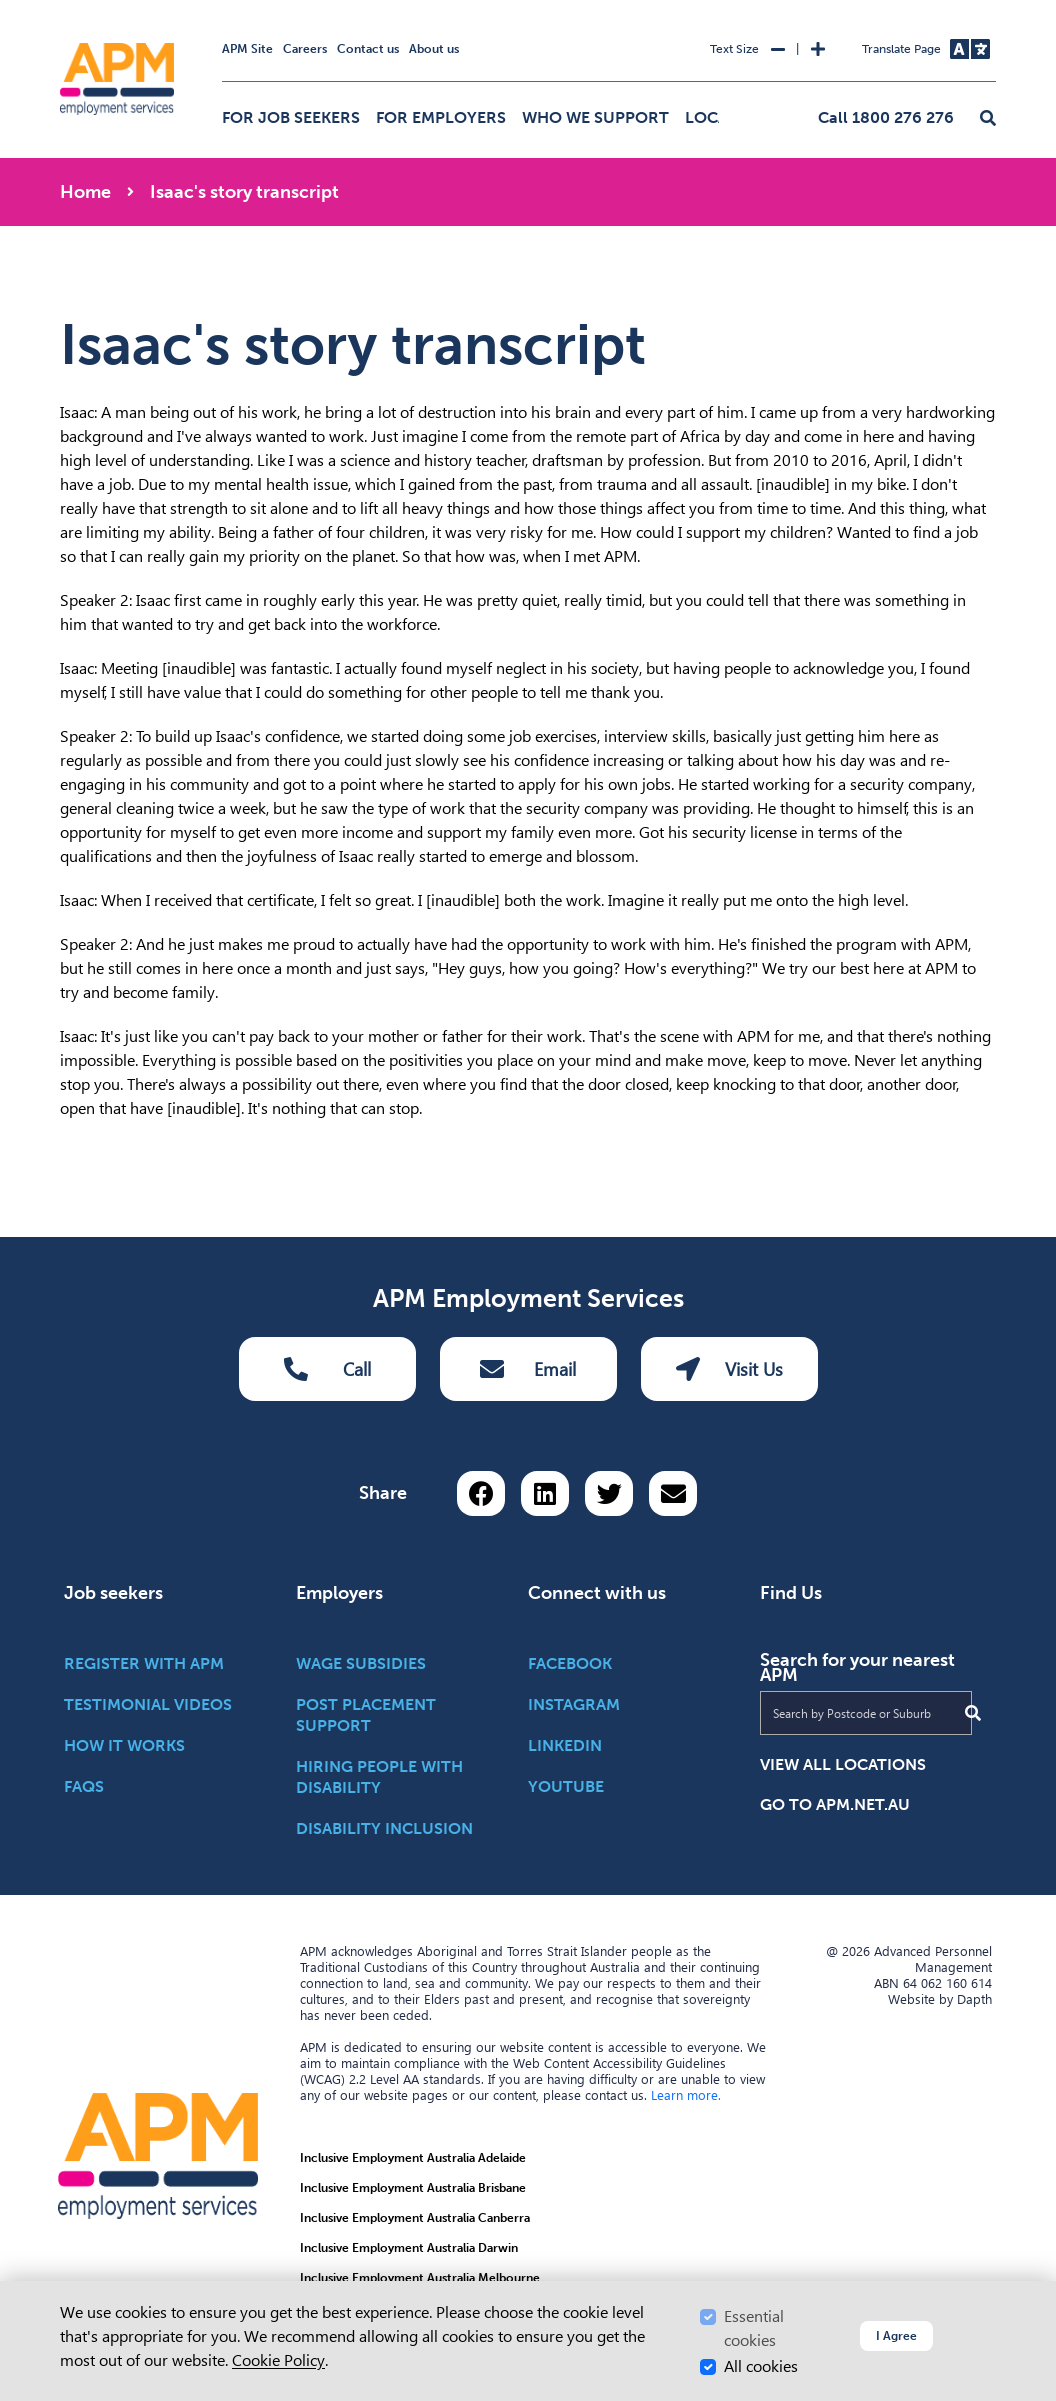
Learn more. (686, 2095)
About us (434, 49)
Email (528, 1369)
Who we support (595, 117)
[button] (988, 119)
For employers (441, 117)
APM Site (247, 49)
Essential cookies (754, 2328)
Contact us (368, 49)
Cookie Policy (278, 2360)
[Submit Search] (973, 1713)
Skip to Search (56, 8)
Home (85, 192)
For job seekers (291, 117)
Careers (305, 49)
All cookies (761, 2366)
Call (327, 1369)
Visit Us (729, 1369)
